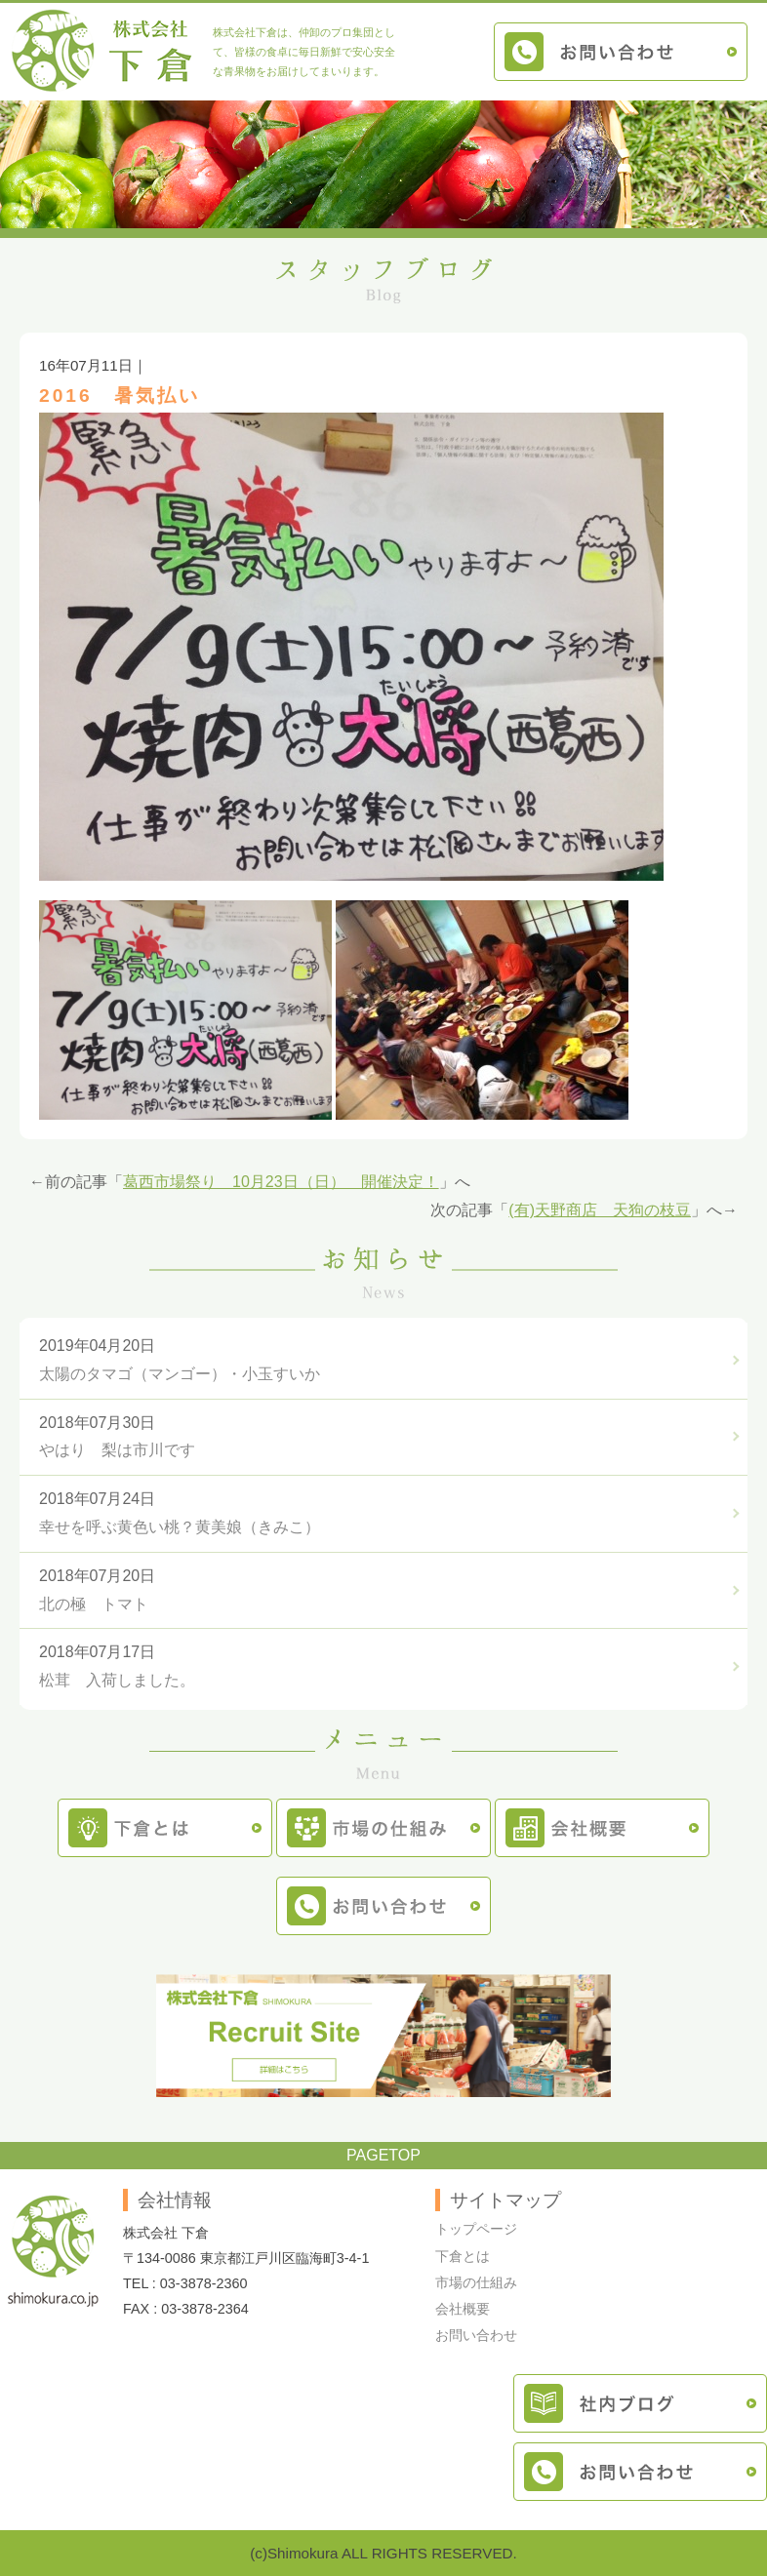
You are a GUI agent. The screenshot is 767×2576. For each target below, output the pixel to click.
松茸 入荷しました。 (117, 1680)
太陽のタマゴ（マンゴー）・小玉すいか (179, 1374)
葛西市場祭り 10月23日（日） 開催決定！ (281, 1181)
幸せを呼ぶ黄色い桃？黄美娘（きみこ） (179, 1527)
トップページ (476, 2229)
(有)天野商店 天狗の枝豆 (599, 1210)
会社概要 (462, 2309)
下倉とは (462, 2256)
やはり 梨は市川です (117, 1450)
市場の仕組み (476, 2282)
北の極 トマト (93, 1604)
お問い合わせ (476, 2335)
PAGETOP (383, 2155)
